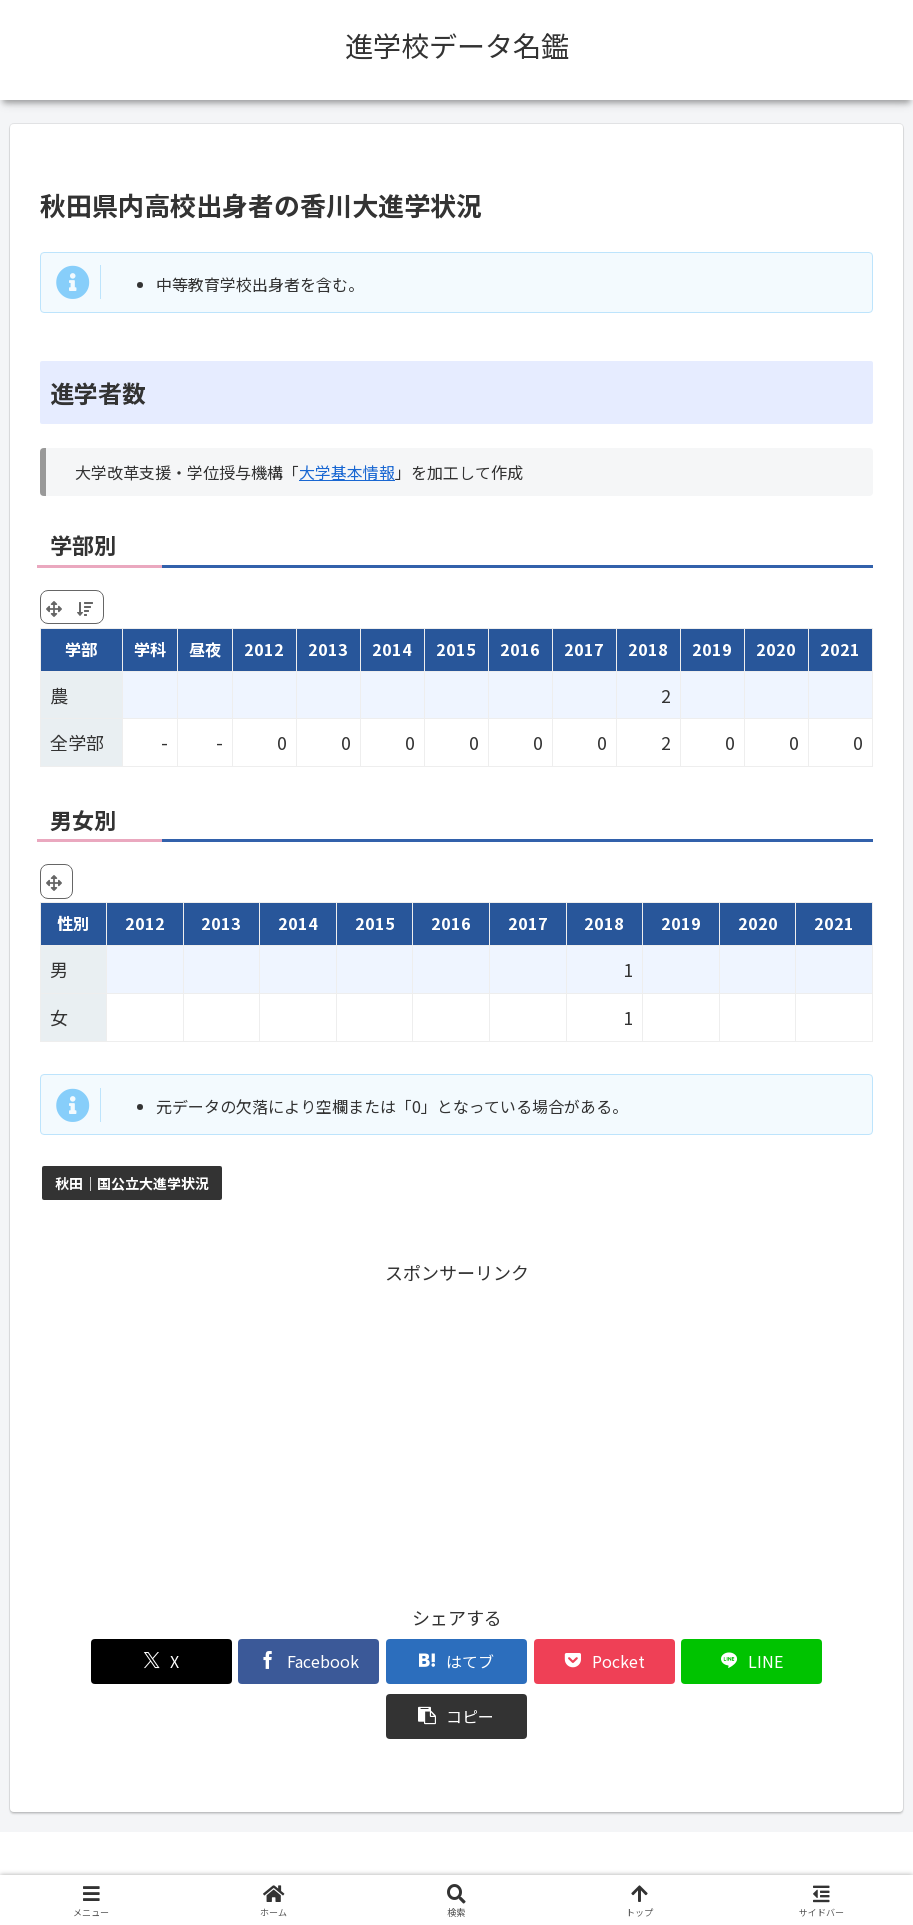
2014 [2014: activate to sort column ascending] (392, 649)
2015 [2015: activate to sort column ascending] (456, 649)
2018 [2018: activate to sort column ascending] (648, 649)
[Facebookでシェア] (246, 1661)
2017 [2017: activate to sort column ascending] (584, 649)
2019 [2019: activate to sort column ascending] (712, 649)
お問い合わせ (611, 1863)
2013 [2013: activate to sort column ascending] (328, 649)
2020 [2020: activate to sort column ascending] (776, 649)
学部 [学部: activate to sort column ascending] (81, 649)
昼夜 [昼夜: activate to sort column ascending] (205, 649)
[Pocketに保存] (526, 1661)
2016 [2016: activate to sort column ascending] (520, 649)
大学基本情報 (347, 472)
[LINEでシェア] (666, 1661)
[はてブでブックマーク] (386, 1661)
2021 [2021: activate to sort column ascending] (840, 649)
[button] (806, 1661)
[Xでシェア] (106, 1661)
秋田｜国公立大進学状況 (132, 1183)
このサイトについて (324, 1863)
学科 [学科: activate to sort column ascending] (150, 649)
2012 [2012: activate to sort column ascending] (264, 649)
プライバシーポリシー (478, 1863)
